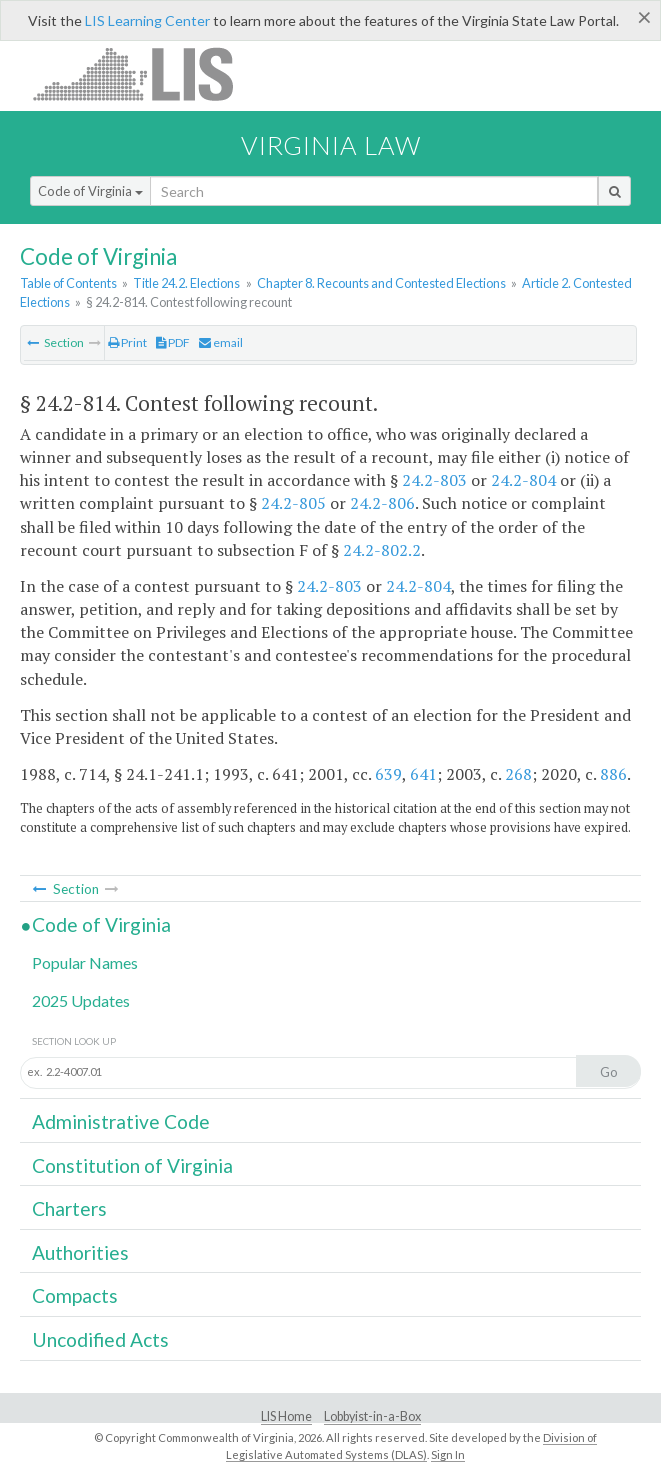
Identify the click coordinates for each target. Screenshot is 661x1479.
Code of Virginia (90, 191)
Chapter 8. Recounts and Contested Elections (381, 283)
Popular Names (85, 962)
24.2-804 (523, 480)
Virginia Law (331, 145)
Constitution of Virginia (132, 1165)
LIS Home (286, 1416)
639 (388, 774)
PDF (173, 342)
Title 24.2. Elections (186, 283)
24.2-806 (382, 503)
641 (423, 774)
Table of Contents (68, 283)
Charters (69, 1208)
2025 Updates (81, 1000)
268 (518, 774)
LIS (144, 73)
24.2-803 (434, 480)
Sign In (448, 1454)
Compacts (75, 1295)
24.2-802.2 (382, 550)
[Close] (644, 17)
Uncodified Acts (100, 1339)
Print (127, 342)
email (221, 342)
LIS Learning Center (147, 20)
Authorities (80, 1252)
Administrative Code (121, 1121)
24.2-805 (293, 503)
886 (613, 774)
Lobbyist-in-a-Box (372, 1416)
